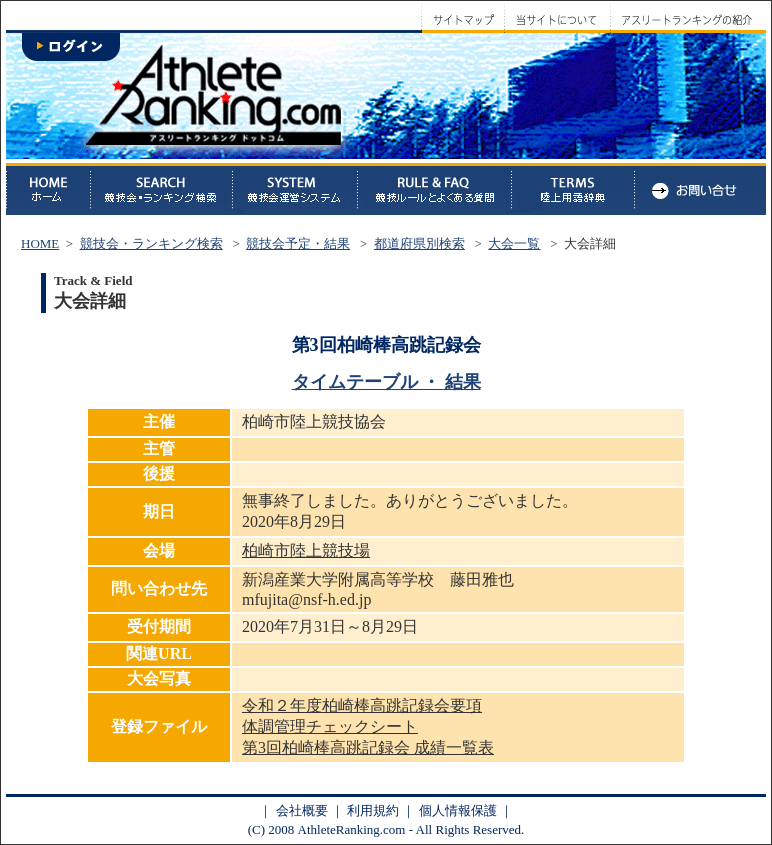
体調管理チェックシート (330, 726)
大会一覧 (514, 243)
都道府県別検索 (419, 243)
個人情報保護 (458, 810)
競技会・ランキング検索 (151, 243)
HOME (40, 243)
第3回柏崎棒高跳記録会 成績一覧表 (368, 747)
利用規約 (373, 810)
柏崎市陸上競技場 (306, 550)
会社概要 (302, 810)
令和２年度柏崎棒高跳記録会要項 (362, 705)
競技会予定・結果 (298, 243)
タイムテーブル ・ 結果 (386, 382)
